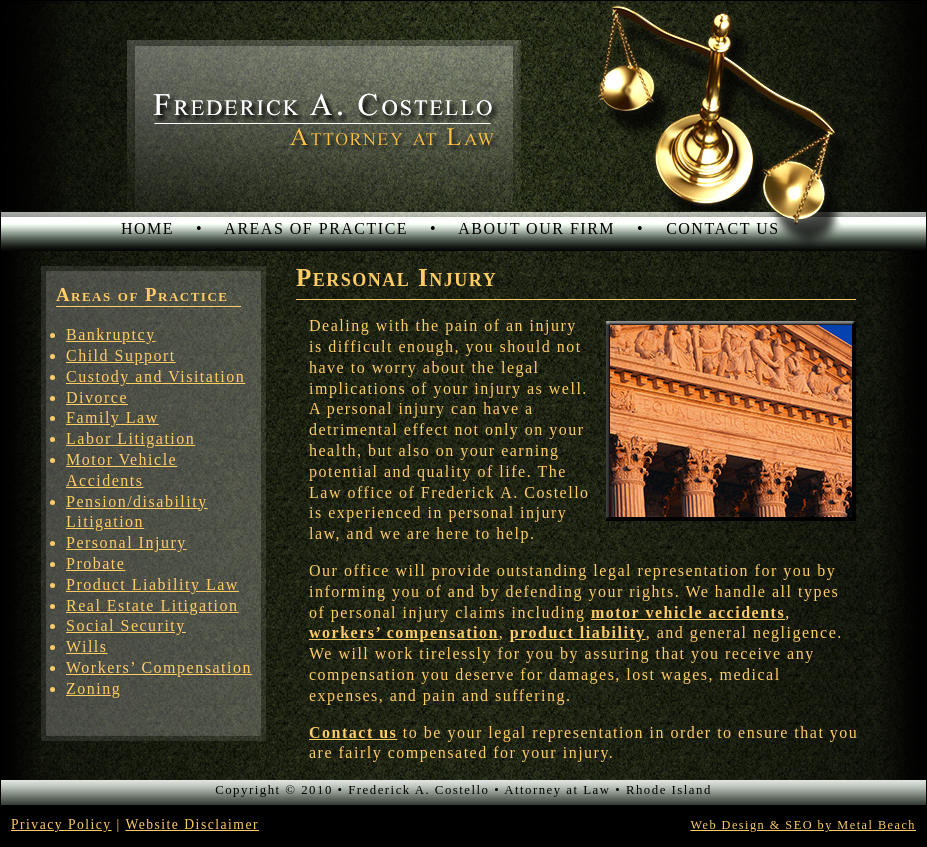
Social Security (126, 625)
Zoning (93, 688)
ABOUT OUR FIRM (536, 228)
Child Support (121, 355)
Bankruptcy (111, 334)
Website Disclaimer (192, 824)
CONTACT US (722, 228)
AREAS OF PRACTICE (316, 228)
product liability (578, 632)
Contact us (353, 732)
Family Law (112, 417)
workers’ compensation (404, 632)
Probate (95, 563)
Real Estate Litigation (152, 605)
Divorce (97, 397)
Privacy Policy (61, 824)
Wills (87, 646)
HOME (147, 228)
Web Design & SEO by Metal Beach (803, 825)
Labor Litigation (130, 438)
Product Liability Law (152, 584)
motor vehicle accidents (688, 612)
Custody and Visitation (155, 376)
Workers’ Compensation (159, 667)
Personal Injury (126, 542)
